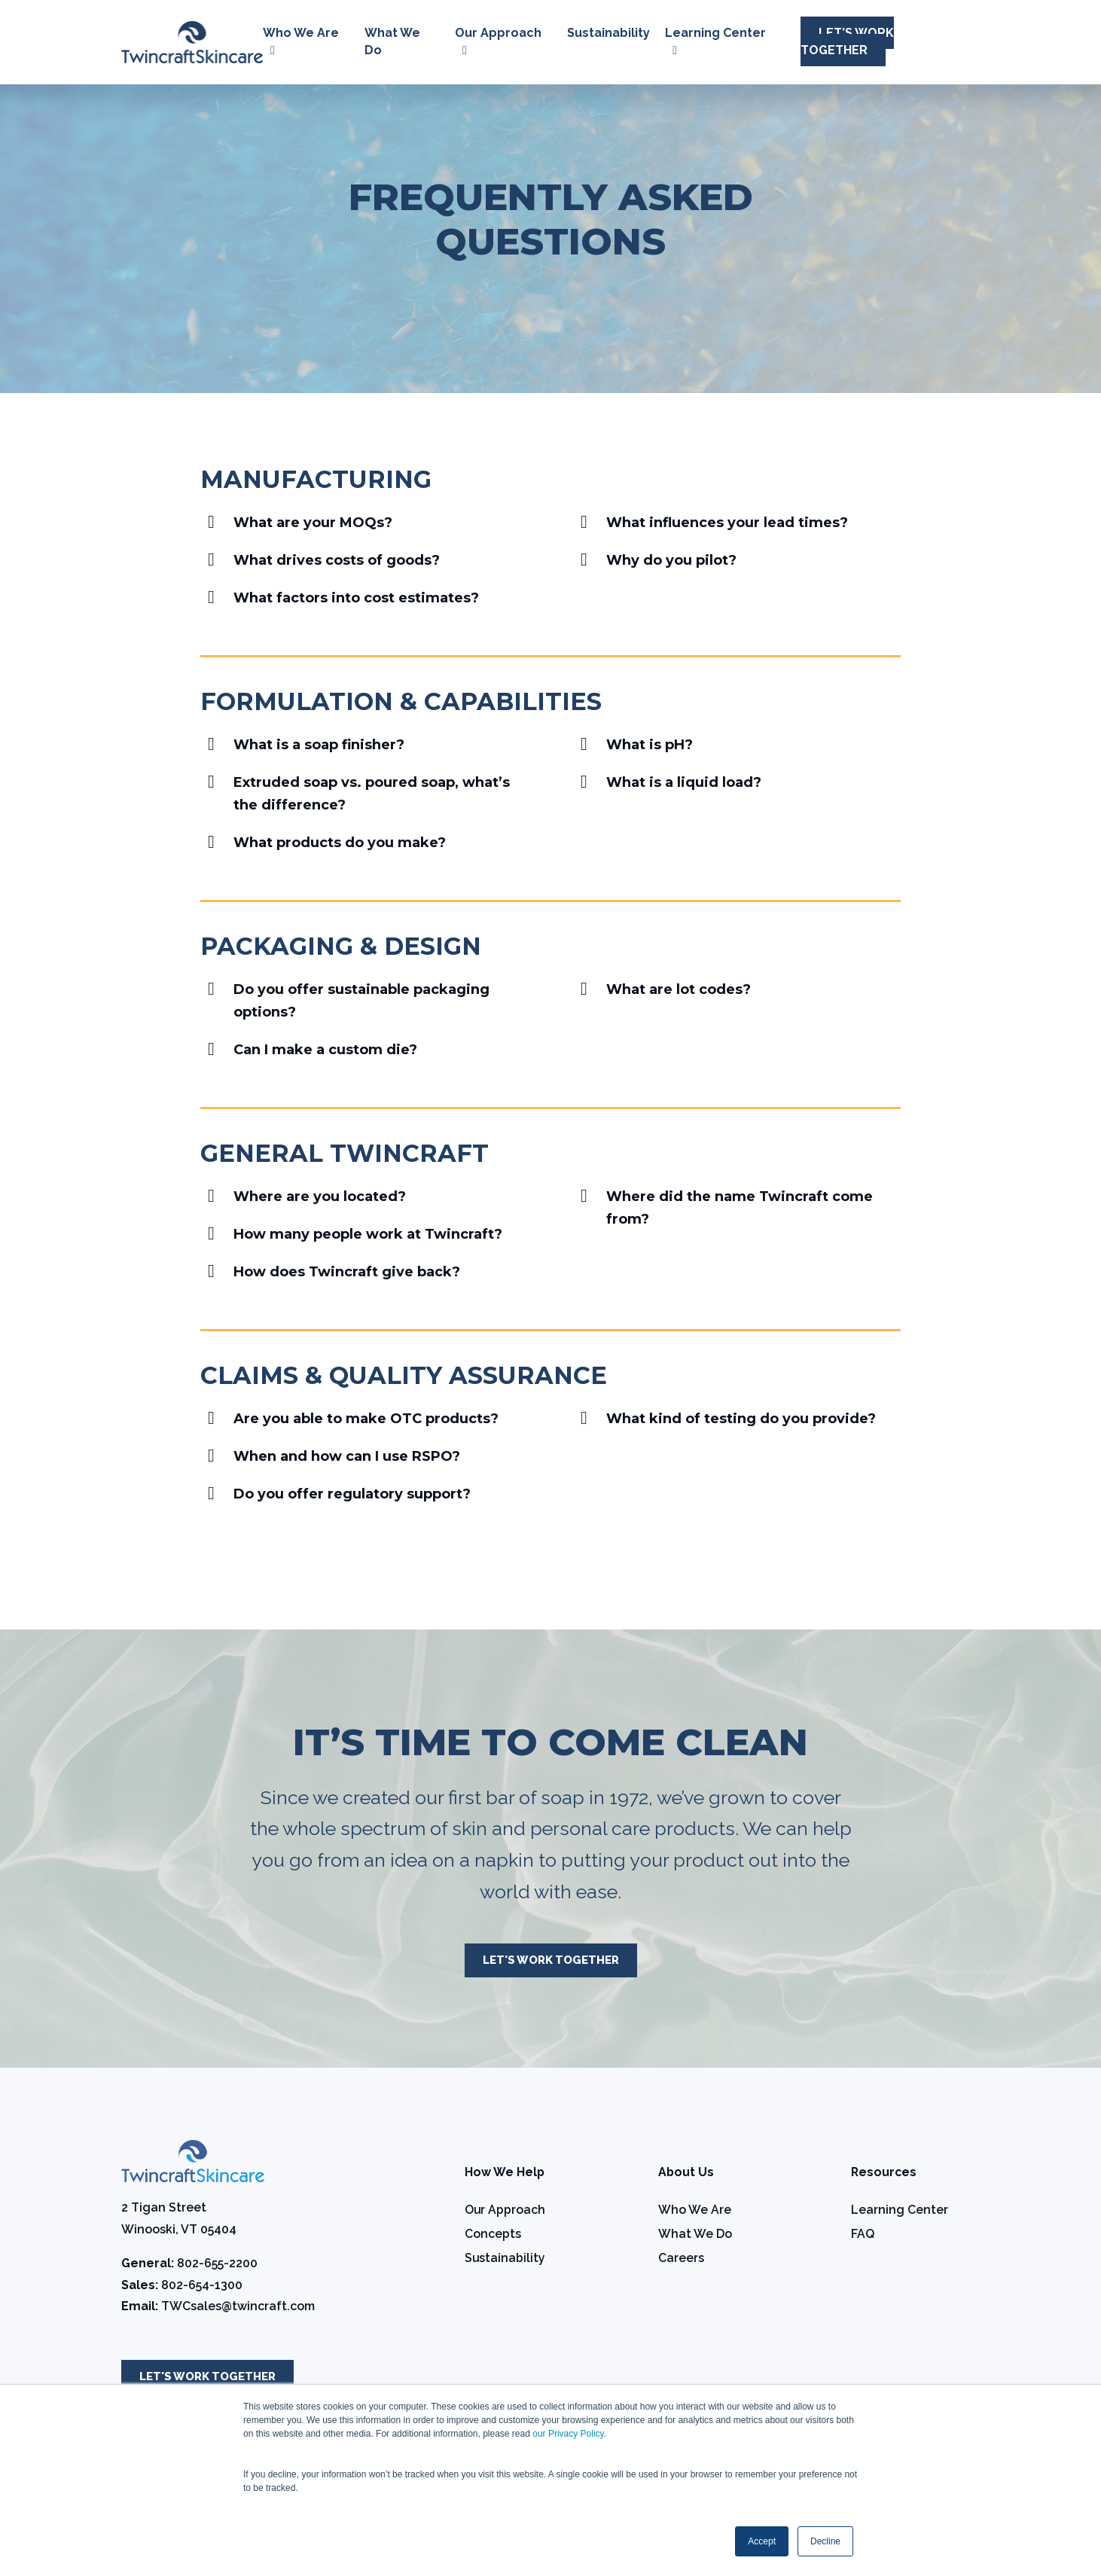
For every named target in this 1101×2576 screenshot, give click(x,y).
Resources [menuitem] (884, 2173)
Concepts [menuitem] (493, 2235)
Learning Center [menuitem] (899, 2211)
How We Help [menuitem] (505, 2173)
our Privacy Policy (567, 2433)
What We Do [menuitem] (695, 2235)
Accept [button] (762, 2541)
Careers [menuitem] (681, 2259)
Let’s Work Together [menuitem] (847, 41)
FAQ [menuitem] (862, 2235)
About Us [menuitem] (686, 2173)
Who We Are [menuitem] (694, 2211)
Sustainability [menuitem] (608, 33)
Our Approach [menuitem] (505, 2211)
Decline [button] (825, 2541)
